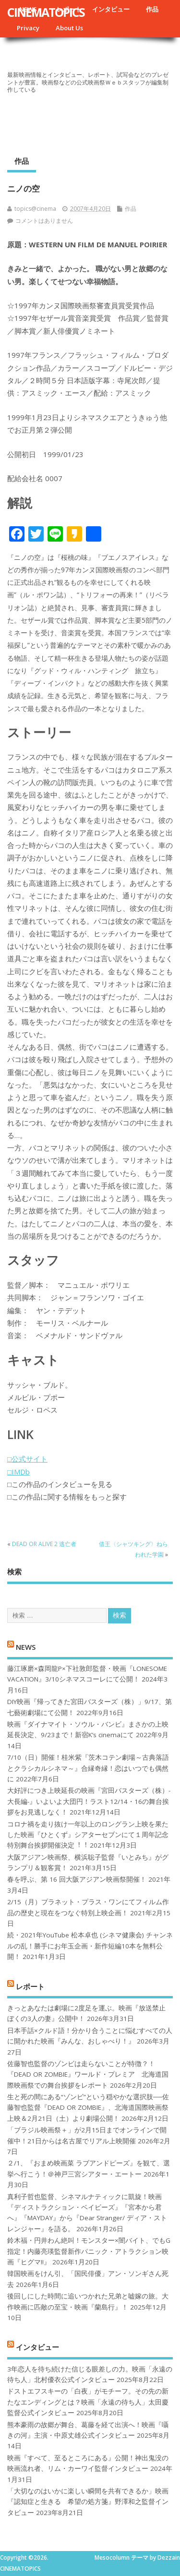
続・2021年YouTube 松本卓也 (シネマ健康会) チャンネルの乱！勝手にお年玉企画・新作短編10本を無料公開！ (90, 1946)
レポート (30, 1986)
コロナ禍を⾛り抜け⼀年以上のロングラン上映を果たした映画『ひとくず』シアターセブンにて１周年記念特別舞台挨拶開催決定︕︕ (87, 1835)
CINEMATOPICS (45, 12)
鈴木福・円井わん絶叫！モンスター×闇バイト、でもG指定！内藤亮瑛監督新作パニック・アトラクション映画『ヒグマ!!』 (88, 2251)
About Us (69, 28)
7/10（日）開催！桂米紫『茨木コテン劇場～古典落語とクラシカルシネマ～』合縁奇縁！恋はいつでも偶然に (88, 1768)
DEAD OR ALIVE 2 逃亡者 (44, 1544)
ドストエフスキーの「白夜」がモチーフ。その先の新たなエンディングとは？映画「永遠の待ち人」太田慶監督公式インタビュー (87, 2402)
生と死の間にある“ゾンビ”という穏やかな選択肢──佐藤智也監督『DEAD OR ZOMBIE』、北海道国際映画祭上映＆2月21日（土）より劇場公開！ (88, 2107)
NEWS (26, 1646)
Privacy (28, 28)
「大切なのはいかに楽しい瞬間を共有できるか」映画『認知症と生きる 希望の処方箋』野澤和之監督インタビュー (87, 2502)
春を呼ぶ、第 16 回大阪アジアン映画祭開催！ (76, 1879)
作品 (152, 9)
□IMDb (18, 1471)
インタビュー (111, 9)
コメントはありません (44, 221)
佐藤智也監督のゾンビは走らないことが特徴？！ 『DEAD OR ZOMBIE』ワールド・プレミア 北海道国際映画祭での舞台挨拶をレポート (87, 2074)
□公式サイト (27, 1458)
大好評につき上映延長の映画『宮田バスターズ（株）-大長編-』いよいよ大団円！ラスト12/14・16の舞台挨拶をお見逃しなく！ (88, 1801)
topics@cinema (35, 209)
